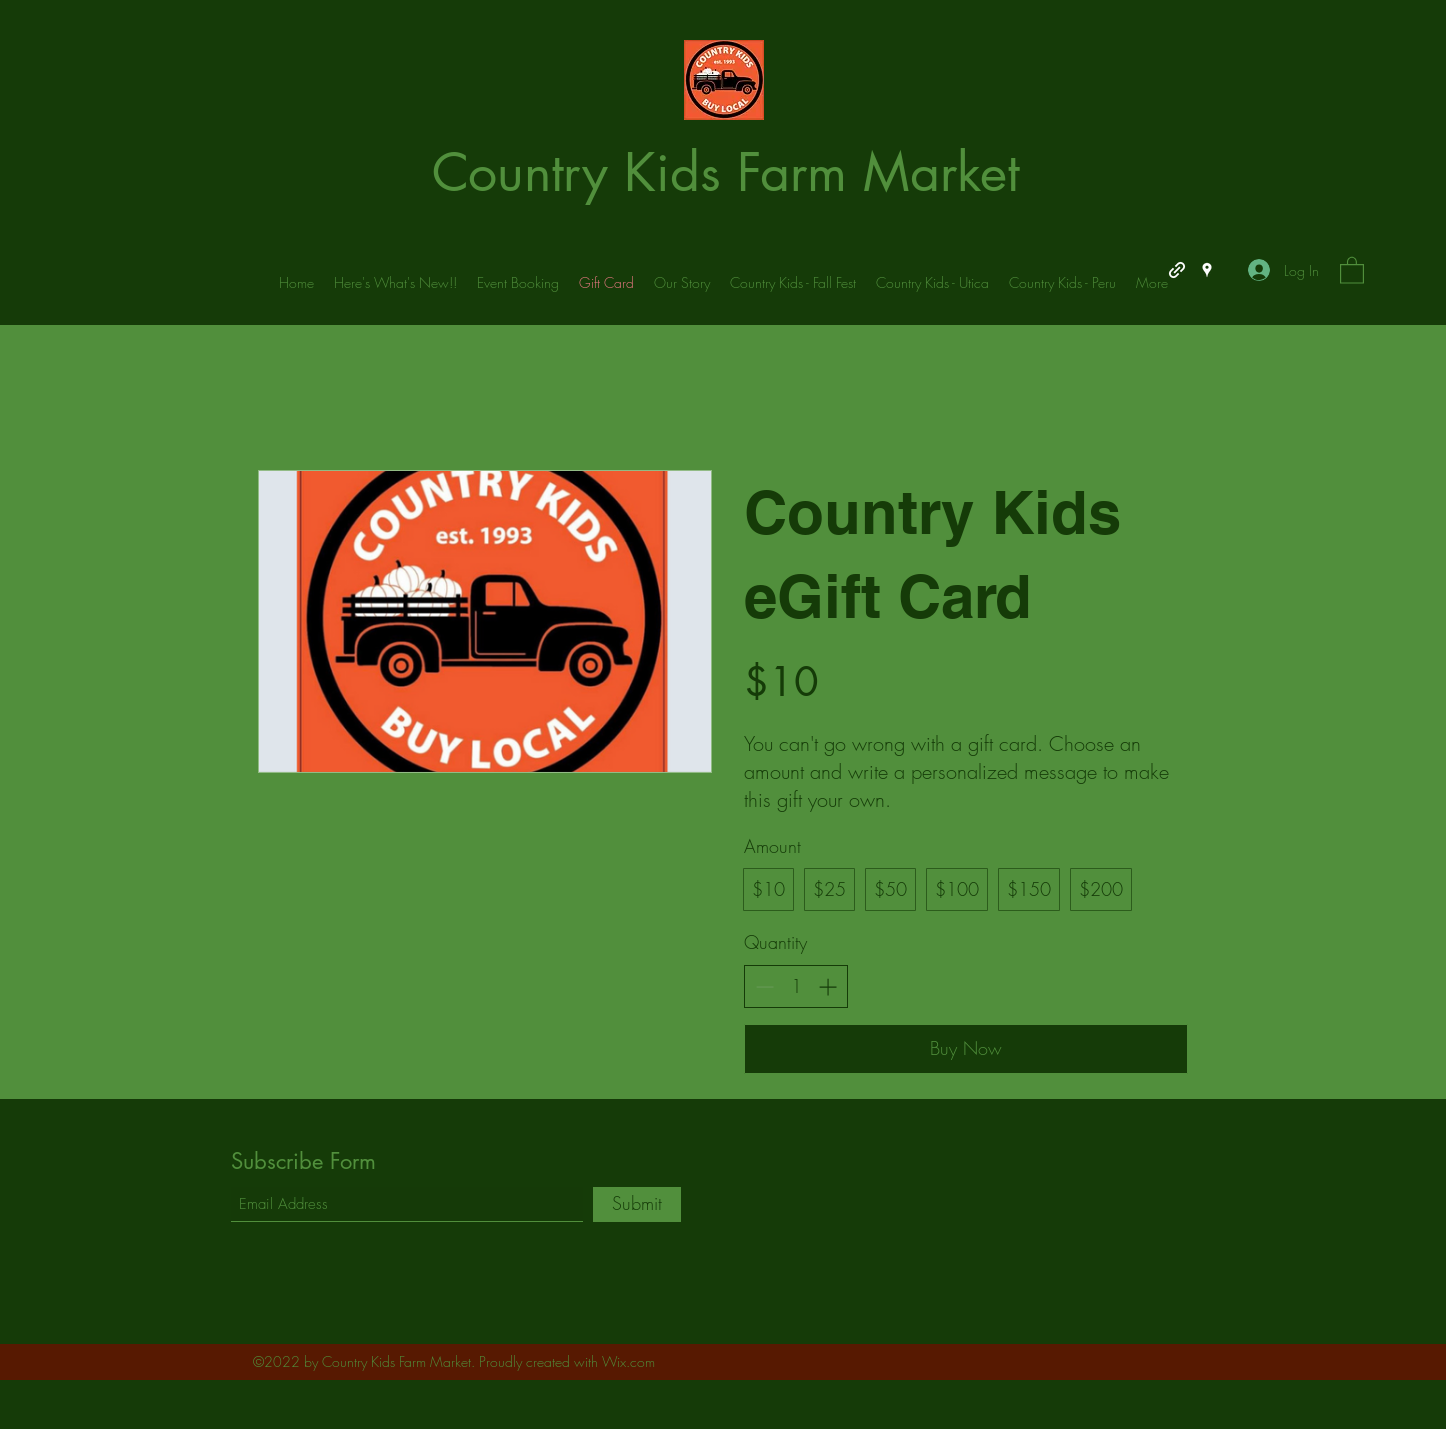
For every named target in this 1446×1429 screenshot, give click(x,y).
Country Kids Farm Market (725, 172)
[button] (1352, 269)
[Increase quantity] (827, 986)
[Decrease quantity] (764, 986)
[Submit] (637, 1204)
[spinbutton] (796, 986)
